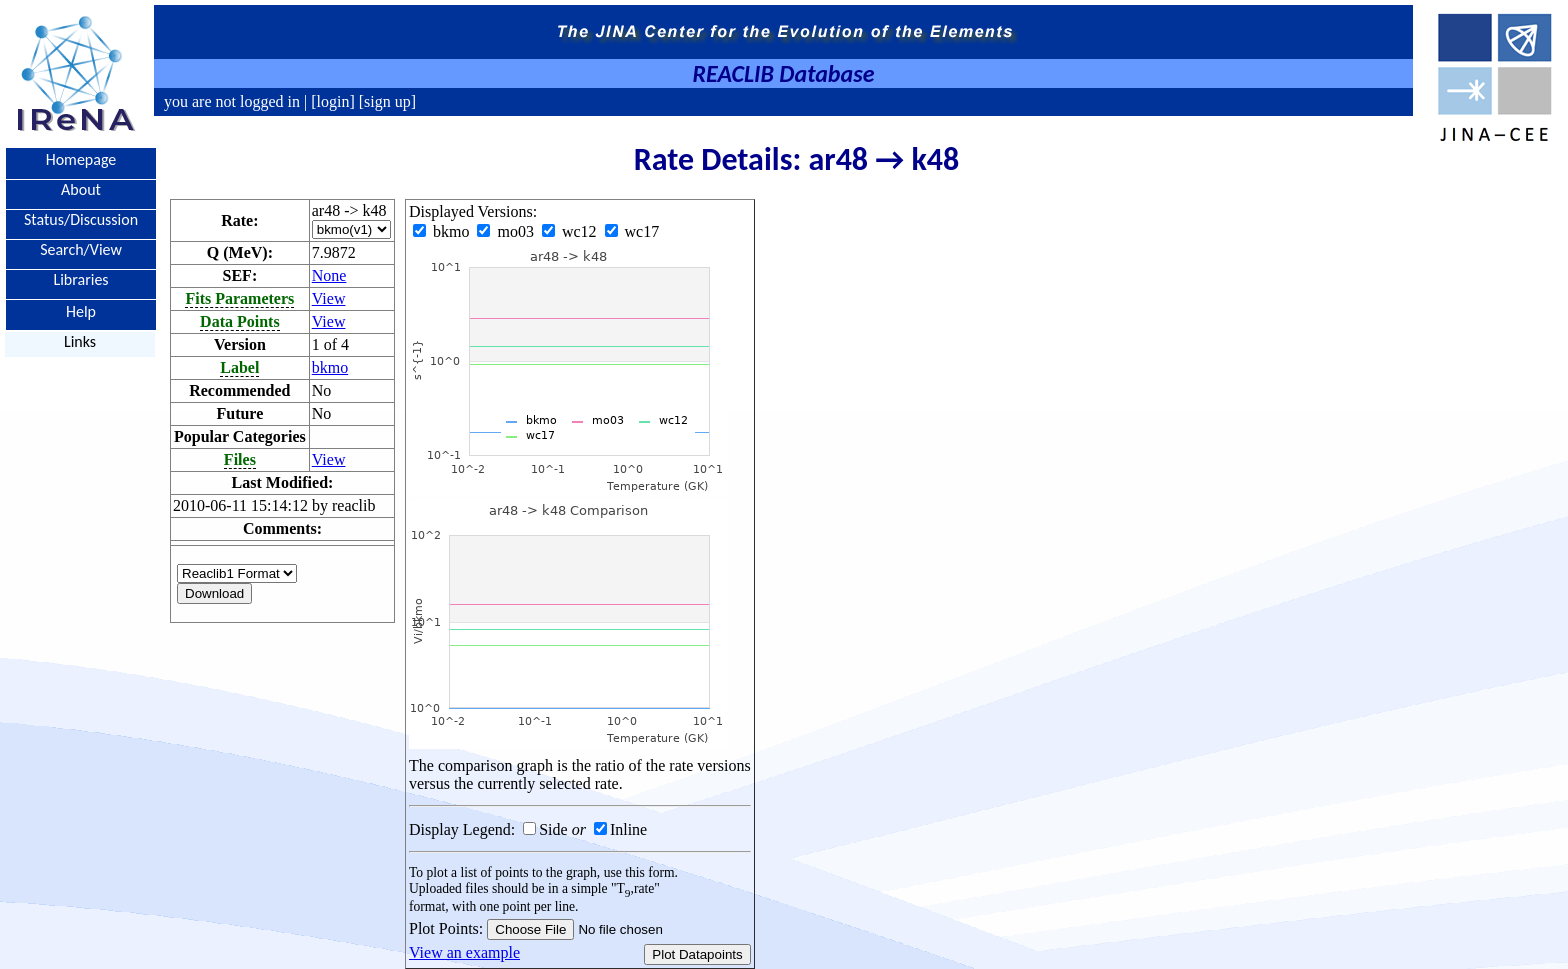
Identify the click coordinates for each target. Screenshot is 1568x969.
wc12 (571, 231)
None (329, 275)
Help (81, 310)
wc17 (632, 231)
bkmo (330, 367)
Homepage (81, 159)
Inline (628, 829)
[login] (333, 101)
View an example (464, 952)
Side (553, 829)
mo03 (507, 231)
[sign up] (385, 101)
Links (80, 341)
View (329, 298)
